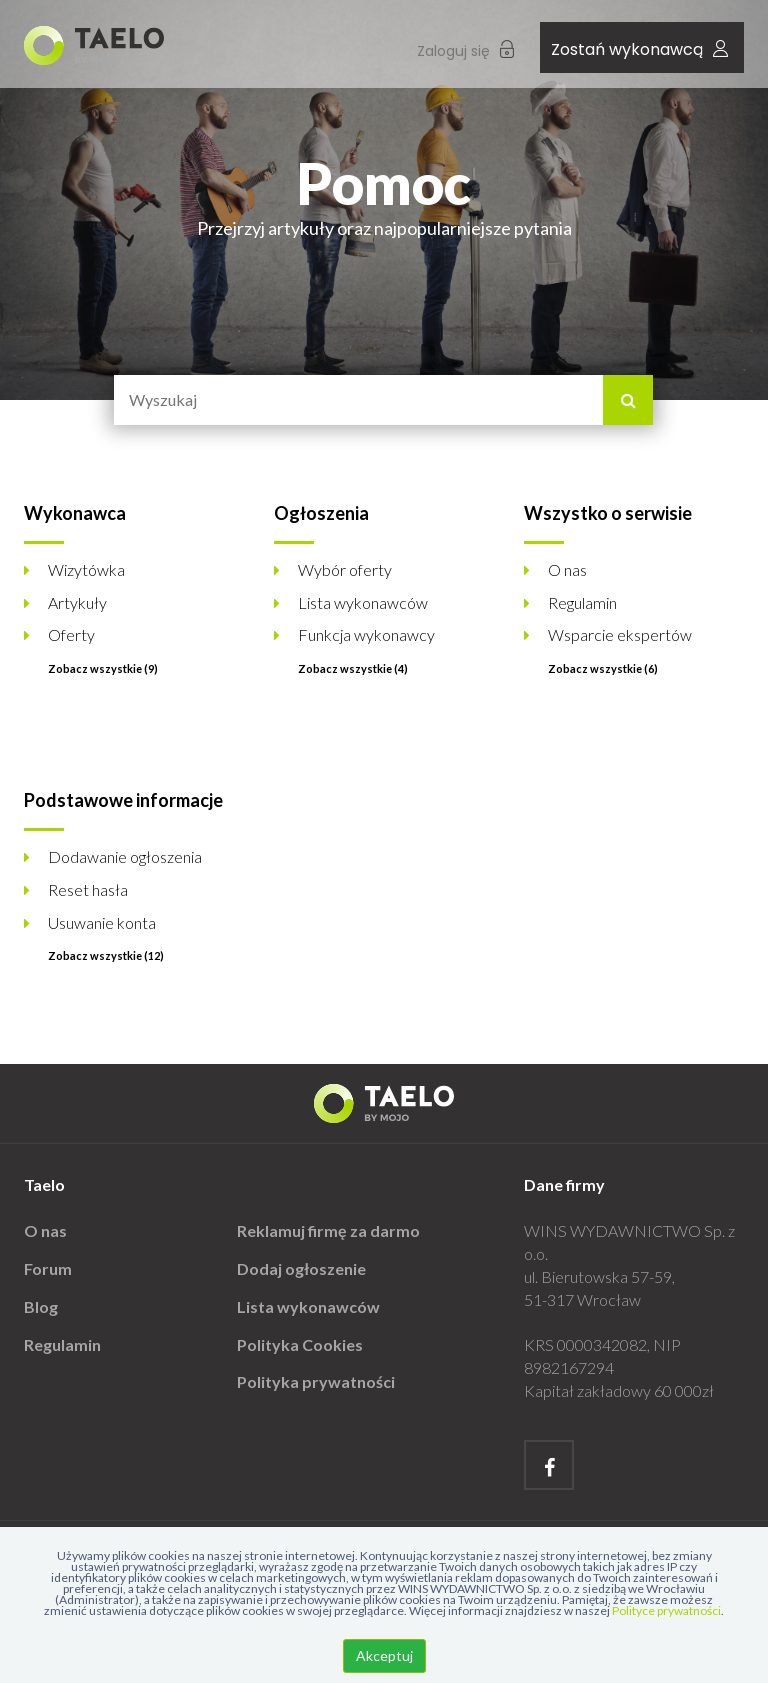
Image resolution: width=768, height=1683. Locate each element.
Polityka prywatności (316, 1381)
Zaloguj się (465, 50)
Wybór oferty (345, 569)
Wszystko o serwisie (608, 513)
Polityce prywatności (666, 1610)
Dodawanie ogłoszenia (125, 856)
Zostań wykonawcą (639, 49)
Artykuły (77, 602)
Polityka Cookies (300, 1344)
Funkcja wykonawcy (366, 634)
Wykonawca (75, 513)
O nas (567, 569)
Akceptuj (384, 1655)
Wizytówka (86, 569)
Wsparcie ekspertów (620, 634)
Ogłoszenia (321, 513)
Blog (41, 1306)
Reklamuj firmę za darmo (328, 1230)
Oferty (71, 634)
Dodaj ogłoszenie (301, 1268)
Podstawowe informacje (123, 800)
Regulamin (582, 602)
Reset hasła (88, 889)
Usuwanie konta (102, 922)
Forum (48, 1268)
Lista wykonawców (363, 602)
